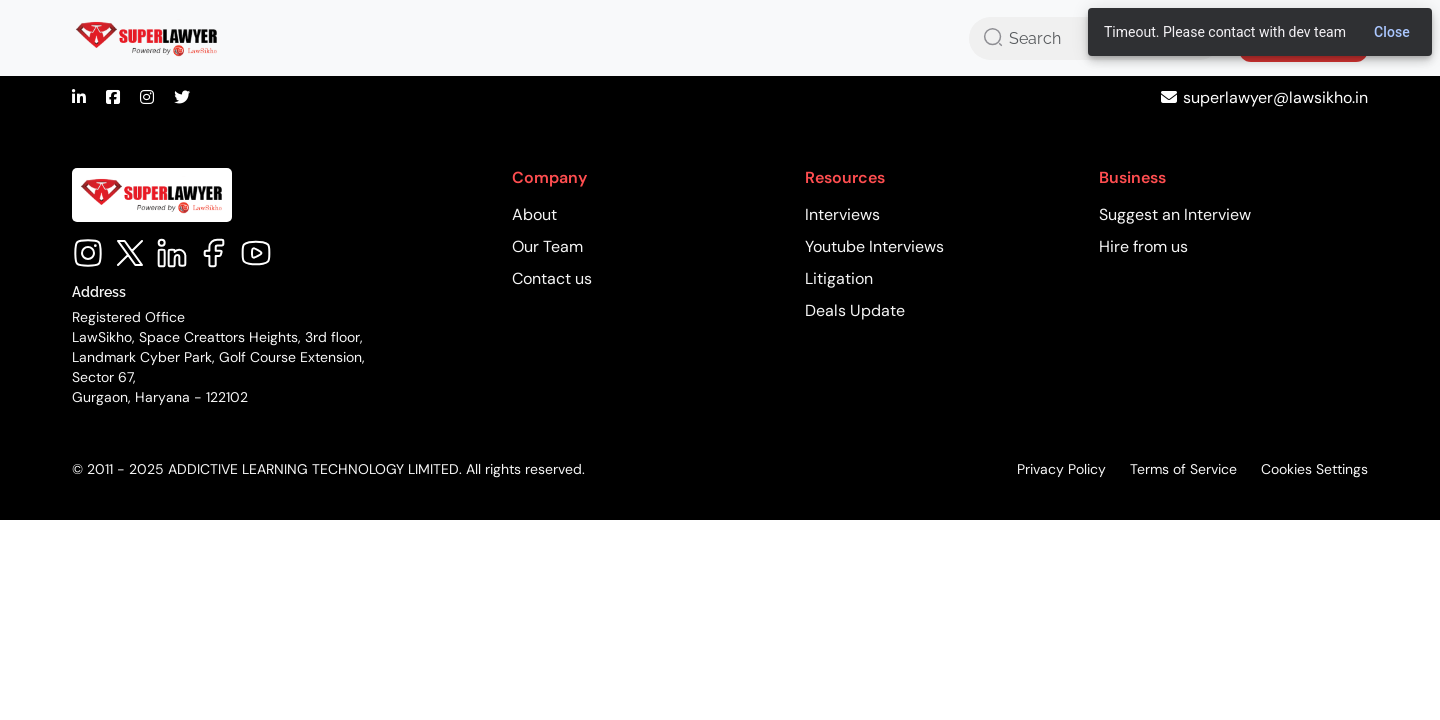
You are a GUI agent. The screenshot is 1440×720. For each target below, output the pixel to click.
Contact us (552, 278)
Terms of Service (1183, 469)
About (534, 214)
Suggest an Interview (1175, 214)
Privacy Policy (1061, 469)
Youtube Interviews (874, 246)
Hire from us (1143, 246)
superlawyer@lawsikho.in (1275, 97)
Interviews (842, 214)
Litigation (839, 278)
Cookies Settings (1314, 469)
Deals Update (855, 310)
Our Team (547, 246)
